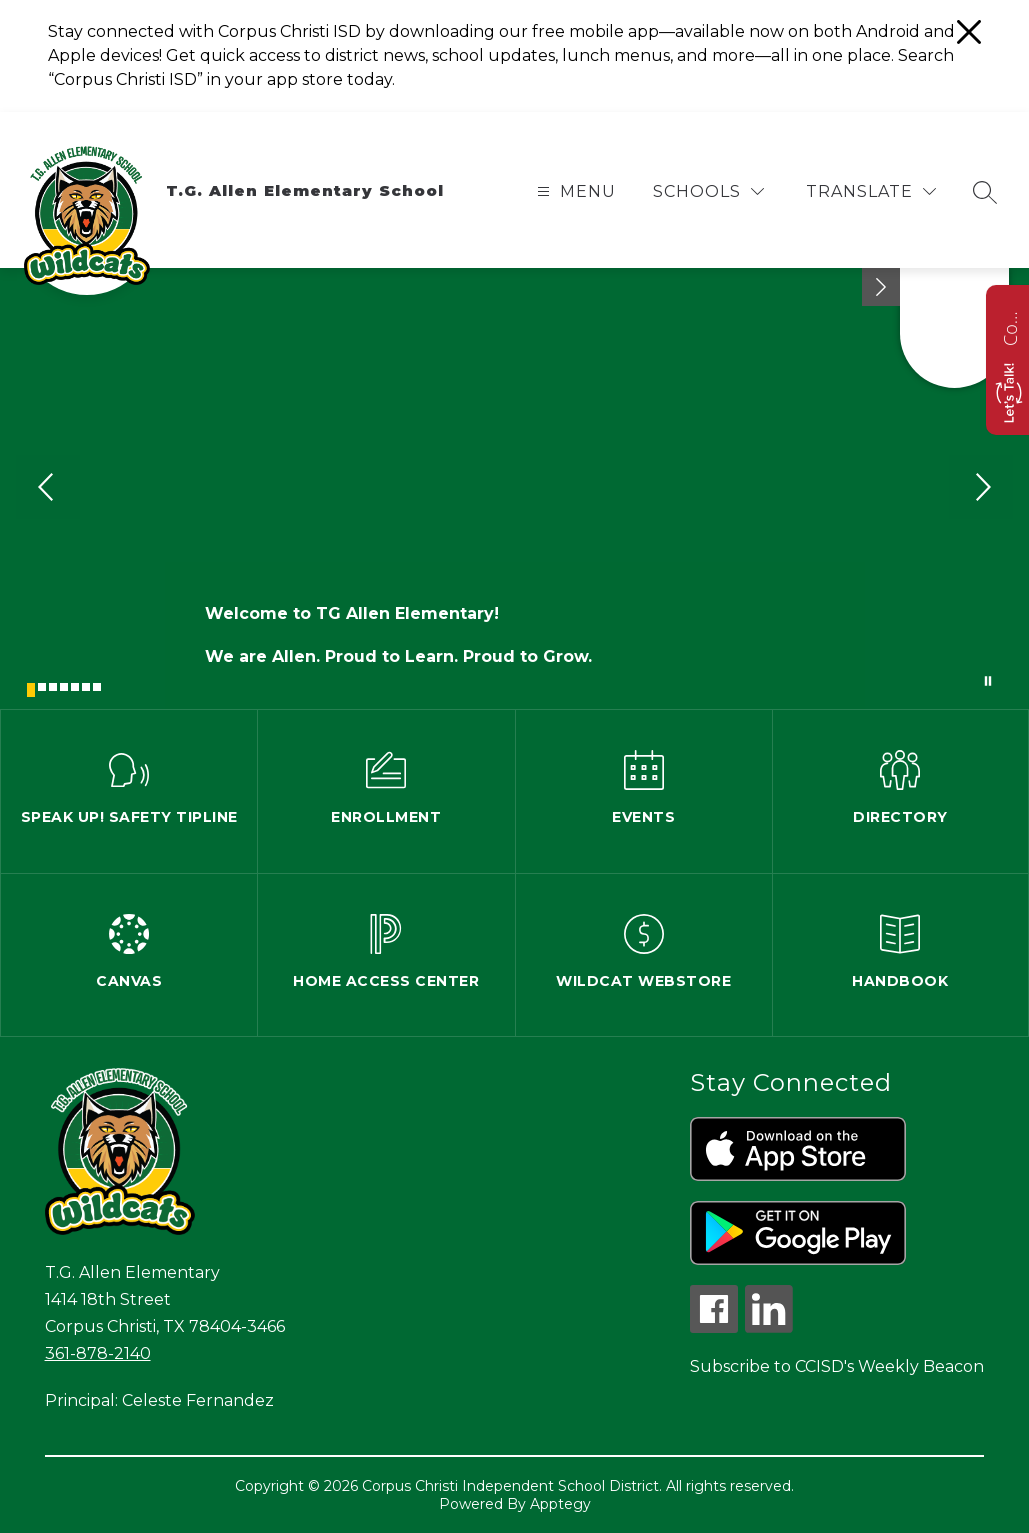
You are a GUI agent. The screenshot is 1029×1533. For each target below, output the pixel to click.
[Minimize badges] (881, 287)
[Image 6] (86, 687)
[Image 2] (42, 687)
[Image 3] (53, 687)
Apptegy (560, 1504)
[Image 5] (75, 687)
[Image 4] (64, 687)
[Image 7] (97, 687)
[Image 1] (31, 690)
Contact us (1010, 326)
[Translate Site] (871, 191)
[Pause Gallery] (988, 681)
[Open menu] (574, 191)
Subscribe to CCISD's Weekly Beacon (837, 1366)
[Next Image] (981, 489)
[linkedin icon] (769, 1327)
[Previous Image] (48, 489)
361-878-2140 (98, 1353)
